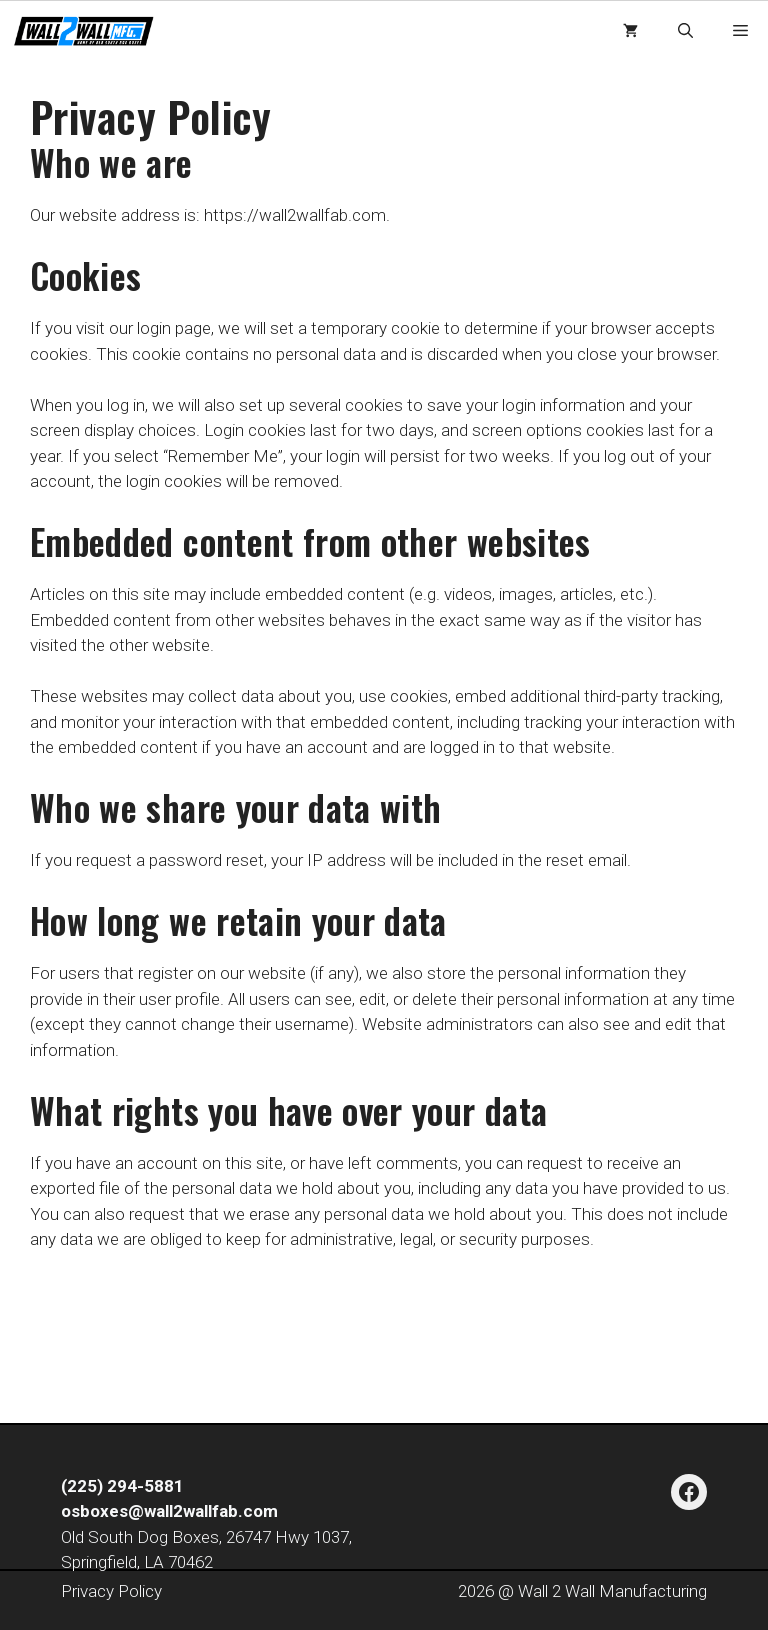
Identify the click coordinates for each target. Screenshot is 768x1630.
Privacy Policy (111, 1591)
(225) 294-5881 (122, 1486)
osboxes (94, 1511)
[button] (685, 31)
